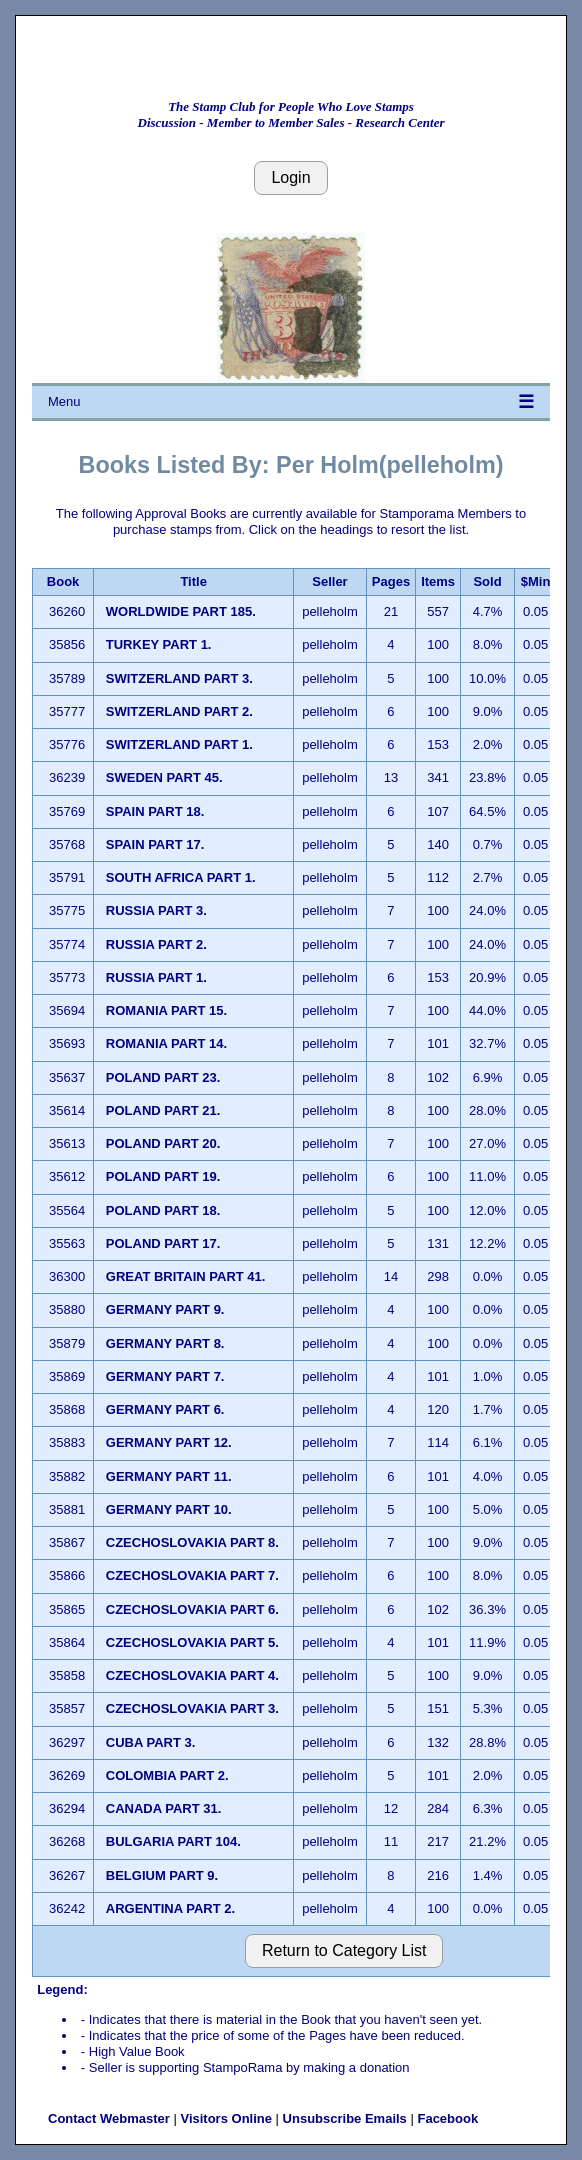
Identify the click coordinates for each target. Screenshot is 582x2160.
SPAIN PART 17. (155, 844)
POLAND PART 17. (163, 1243)
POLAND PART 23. (163, 1077)
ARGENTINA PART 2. (170, 1908)
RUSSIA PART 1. (156, 977)
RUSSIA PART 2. (156, 944)
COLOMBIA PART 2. (167, 1775)
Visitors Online (226, 2118)
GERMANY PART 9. (165, 1309)
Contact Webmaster (109, 2118)
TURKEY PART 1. (159, 644)
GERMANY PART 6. (165, 1409)
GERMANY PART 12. (169, 1442)
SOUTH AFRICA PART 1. (181, 877)
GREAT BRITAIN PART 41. (186, 1276)
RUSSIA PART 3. (156, 910)
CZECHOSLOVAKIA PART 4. (192, 1675)
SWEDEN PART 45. (164, 777)
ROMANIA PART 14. (166, 1043)
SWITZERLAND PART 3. (179, 678)
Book (63, 581)
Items (438, 581)
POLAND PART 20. (163, 1143)
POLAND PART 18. (163, 1210)
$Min (536, 581)
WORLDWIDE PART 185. (181, 611)
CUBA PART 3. (151, 1742)
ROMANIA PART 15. (166, 1010)
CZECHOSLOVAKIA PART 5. (192, 1642)
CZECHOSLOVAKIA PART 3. (192, 1708)
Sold (487, 581)
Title (193, 581)
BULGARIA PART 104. (173, 1841)
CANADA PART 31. (164, 1808)
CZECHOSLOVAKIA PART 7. (192, 1575)
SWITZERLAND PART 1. (179, 744)
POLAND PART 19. (163, 1176)
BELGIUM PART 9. (162, 1875)
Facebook (447, 2118)
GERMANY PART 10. (169, 1509)
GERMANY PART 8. (165, 1343)
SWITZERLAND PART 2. (179, 711)
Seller (329, 581)
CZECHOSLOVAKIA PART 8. (192, 1542)
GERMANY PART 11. (169, 1476)
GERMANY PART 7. (165, 1376)
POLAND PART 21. (163, 1110)
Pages (391, 581)
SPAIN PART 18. (155, 811)
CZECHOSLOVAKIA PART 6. (192, 1609)
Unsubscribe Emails (345, 2118)
